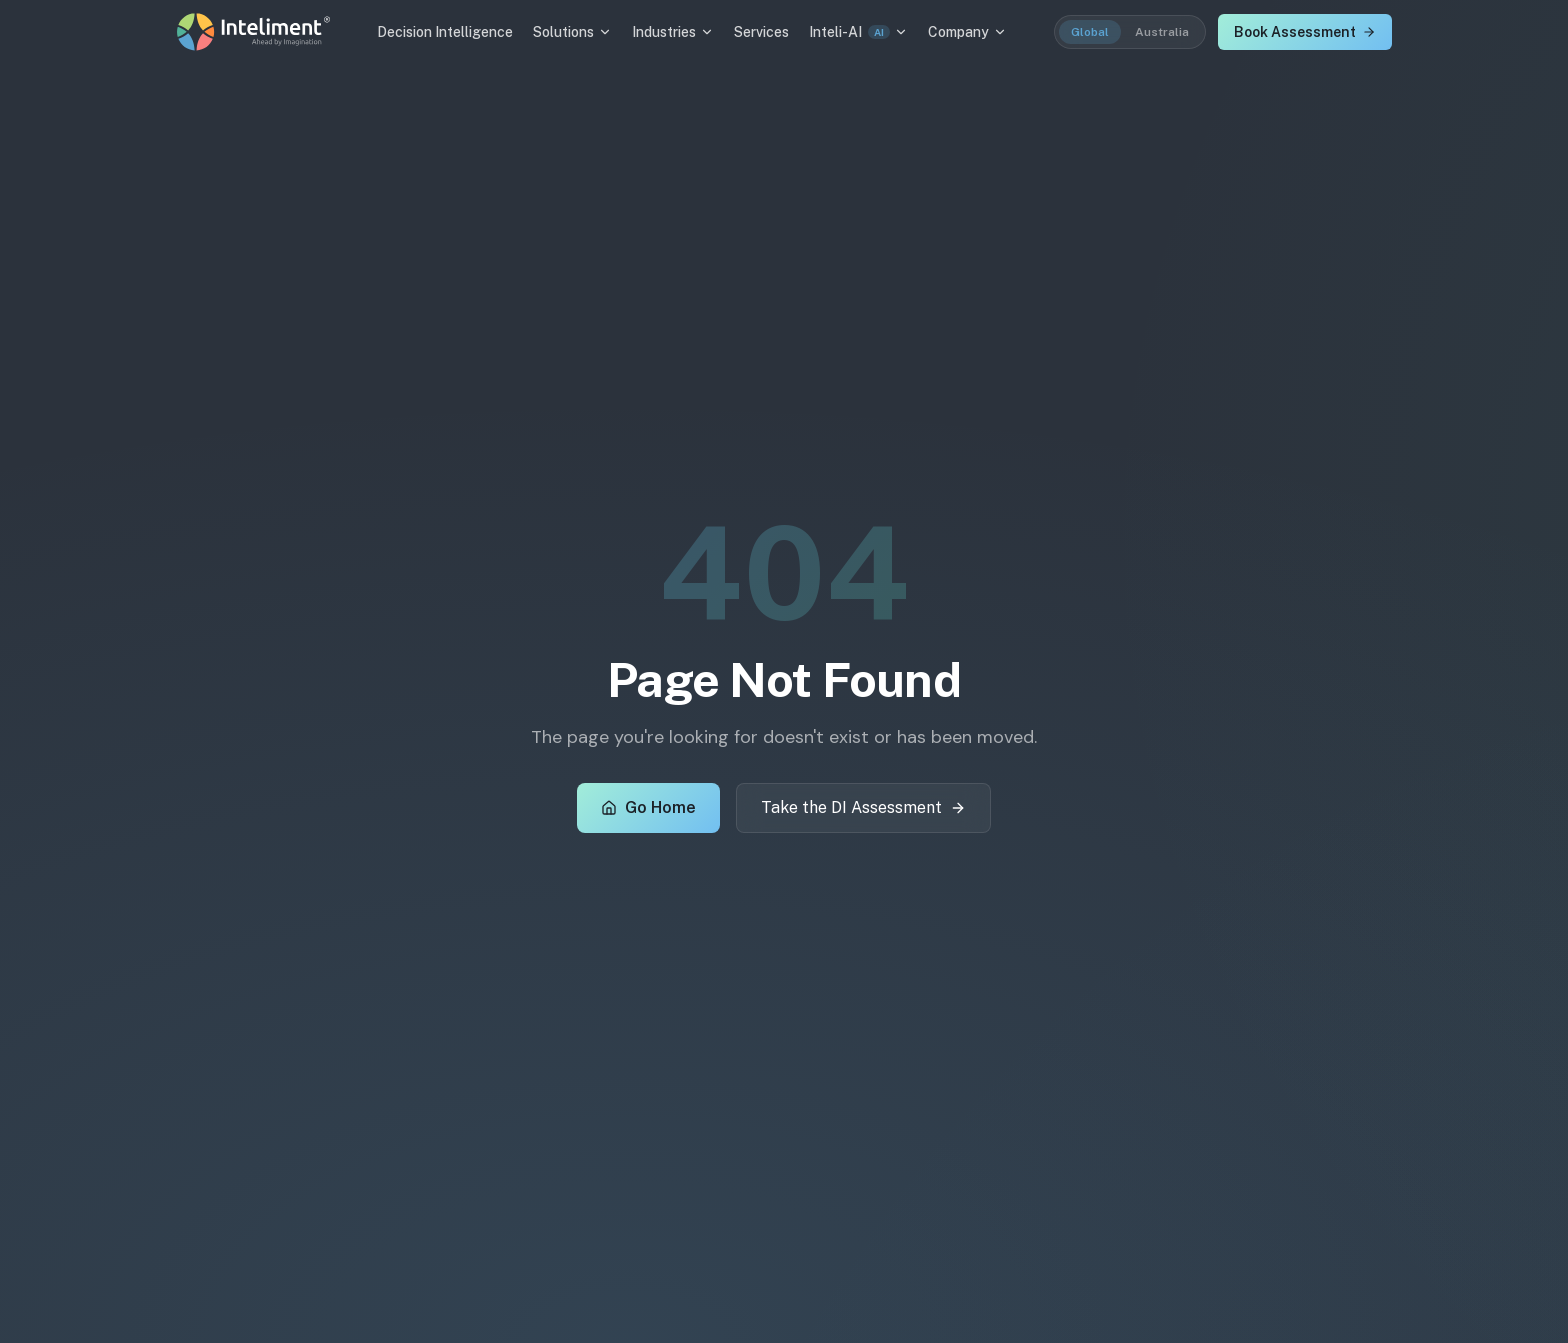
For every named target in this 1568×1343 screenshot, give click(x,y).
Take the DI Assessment (863, 807)
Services (761, 32)
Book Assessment (1305, 32)
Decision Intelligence (445, 32)
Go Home (648, 807)
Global (1090, 32)
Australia (1162, 32)
